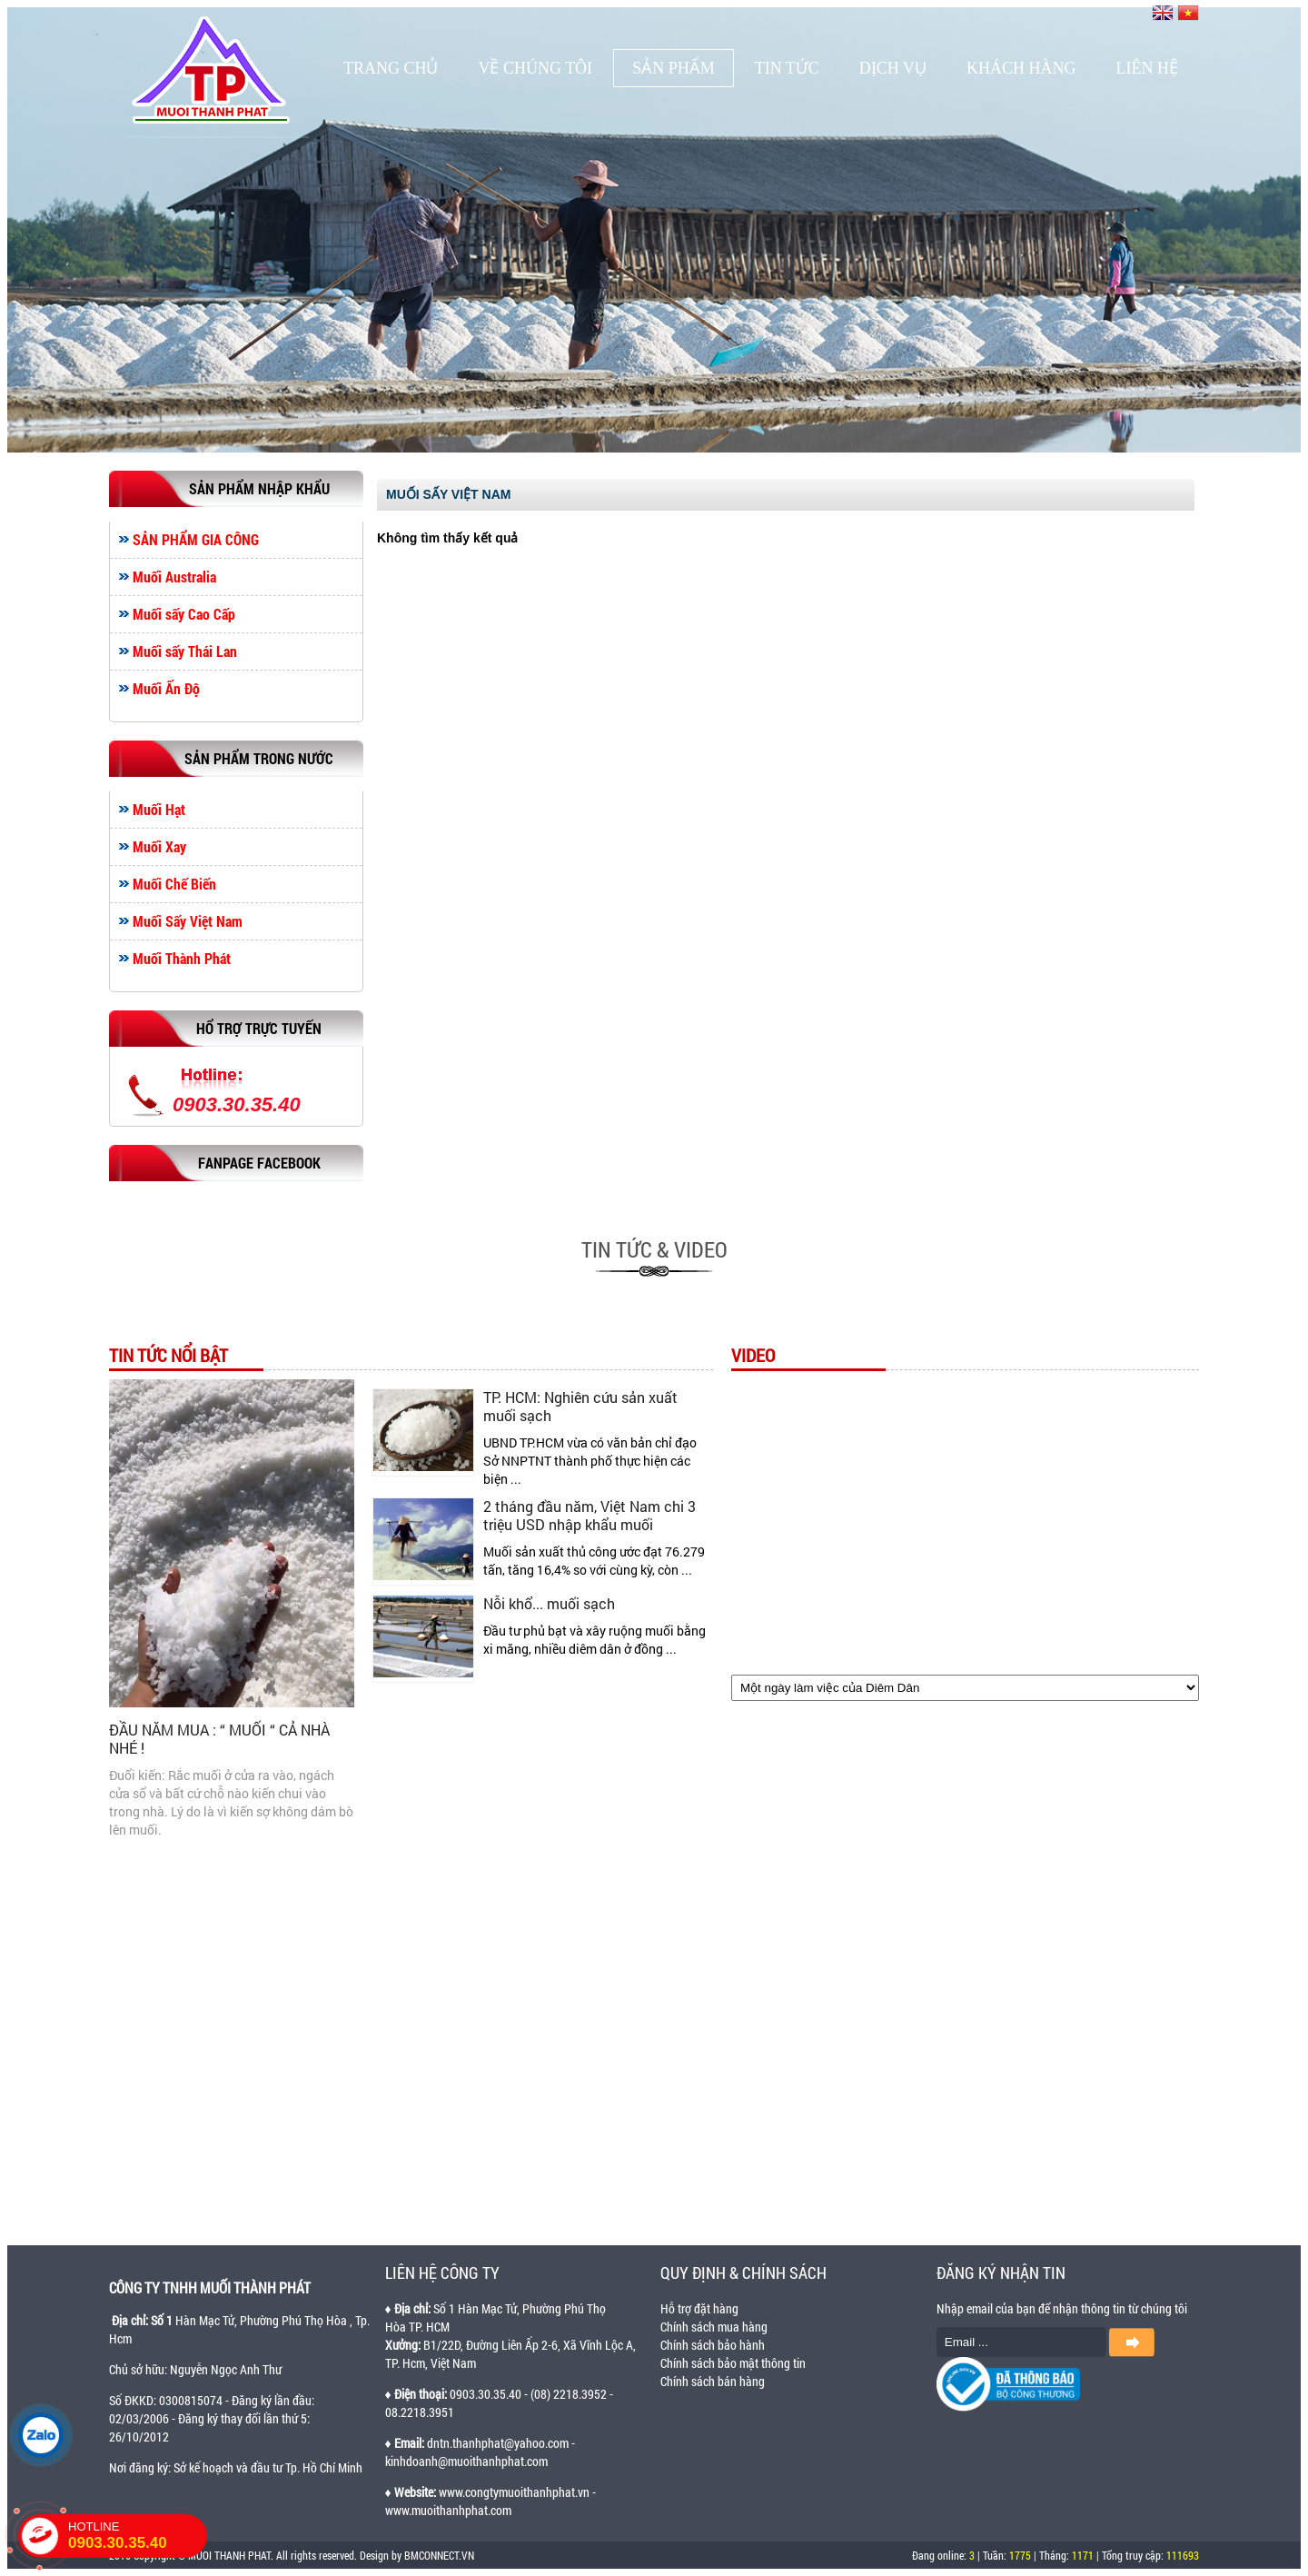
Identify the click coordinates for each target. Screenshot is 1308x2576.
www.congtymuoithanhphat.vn (514, 2492)
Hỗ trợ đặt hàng (699, 2308)
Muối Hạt (159, 810)
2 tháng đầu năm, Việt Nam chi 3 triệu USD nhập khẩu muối (589, 1515)
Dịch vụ (892, 68)
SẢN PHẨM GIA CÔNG (196, 540)
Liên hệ (1147, 68)
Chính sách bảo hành (712, 2344)
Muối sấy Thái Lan (185, 651)
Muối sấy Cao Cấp (184, 614)
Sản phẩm (673, 68)
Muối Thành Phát (182, 959)
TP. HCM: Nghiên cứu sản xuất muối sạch (580, 1406)
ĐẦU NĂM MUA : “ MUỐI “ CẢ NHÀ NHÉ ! (219, 1738)
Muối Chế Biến (174, 884)
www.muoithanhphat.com (448, 2510)
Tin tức (787, 68)
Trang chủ (391, 68)
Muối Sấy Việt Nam (188, 921)
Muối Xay (159, 847)
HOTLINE (137, 2536)
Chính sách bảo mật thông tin (733, 2363)
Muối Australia (174, 577)
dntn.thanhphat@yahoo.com (498, 2443)
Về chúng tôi (535, 68)
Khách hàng (1021, 68)
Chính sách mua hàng (714, 2326)
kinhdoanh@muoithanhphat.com (466, 2461)
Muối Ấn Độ (166, 689)
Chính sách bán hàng (712, 2381)
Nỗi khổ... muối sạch (549, 1603)
